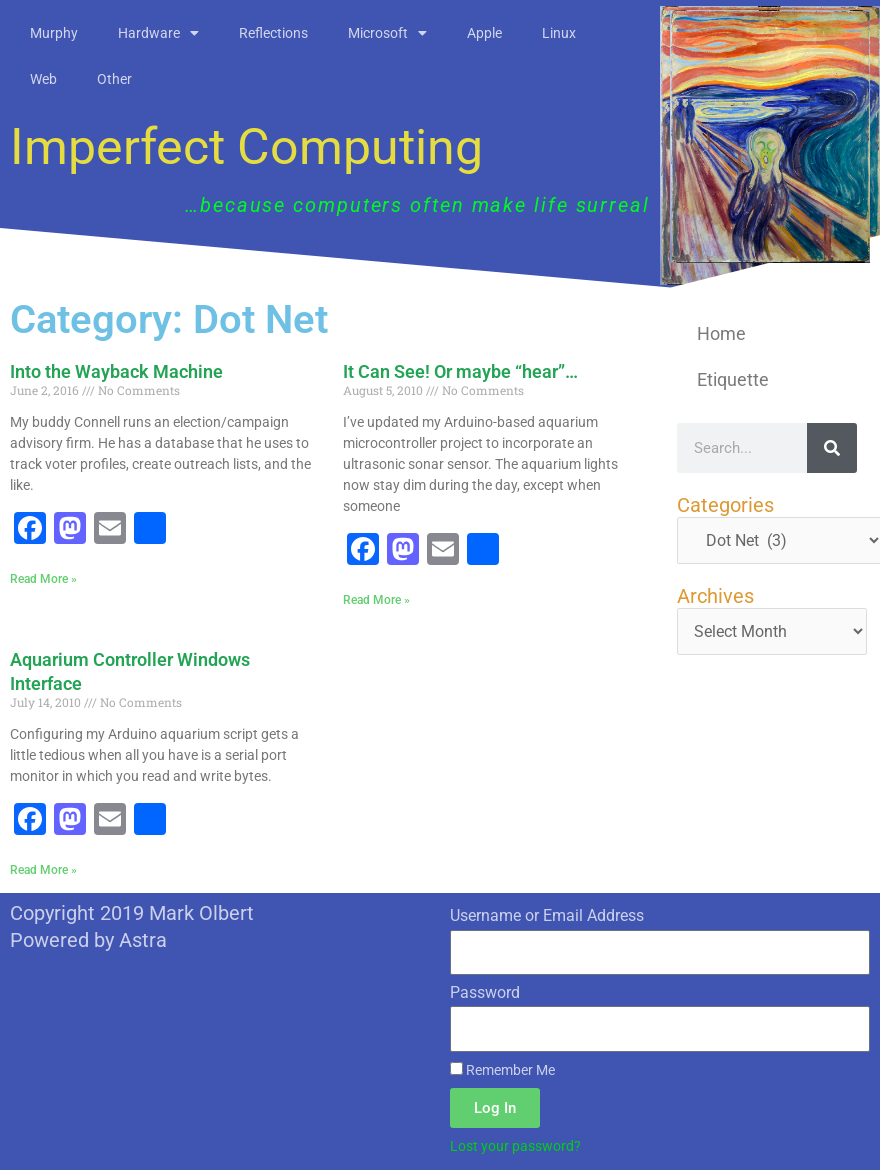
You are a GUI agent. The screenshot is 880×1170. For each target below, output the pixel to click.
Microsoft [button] (387, 33)
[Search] (832, 448)
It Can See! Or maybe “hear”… (460, 371)
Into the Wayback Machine (116, 371)
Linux (559, 33)
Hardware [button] (158, 33)
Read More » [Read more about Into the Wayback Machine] (43, 579)
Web (43, 79)
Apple (484, 33)
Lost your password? (515, 1146)
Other (114, 79)
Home (721, 333)
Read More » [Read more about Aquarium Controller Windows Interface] (43, 870)
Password (485, 992)
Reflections (273, 33)
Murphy (54, 33)
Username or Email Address (547, 915)
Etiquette (733, 379)
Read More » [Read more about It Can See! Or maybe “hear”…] (376, 600)
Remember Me (502, 1070)
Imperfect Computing (246, 147)
